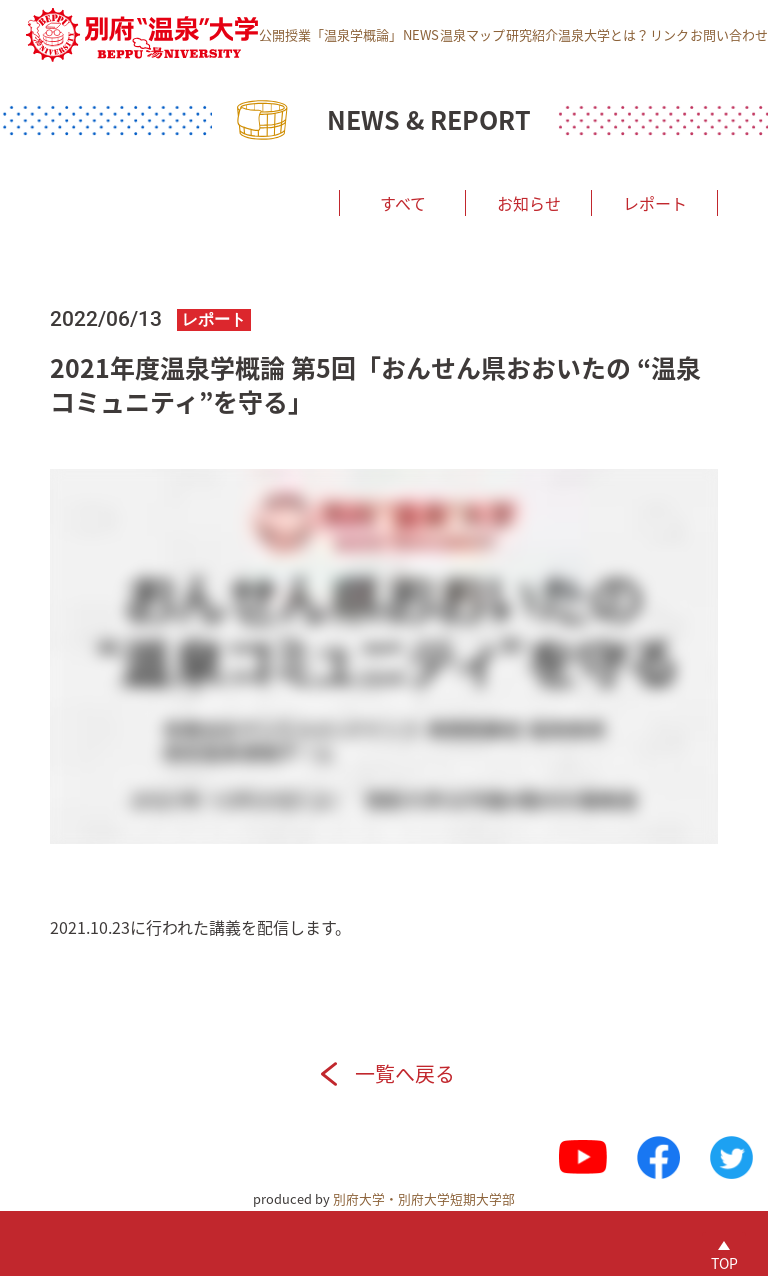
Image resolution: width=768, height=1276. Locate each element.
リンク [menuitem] (669, 34)
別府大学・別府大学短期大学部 (424, 1198)
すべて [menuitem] (403, 203)
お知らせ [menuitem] (529, 203)
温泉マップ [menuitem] (472, 34)
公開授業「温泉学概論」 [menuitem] (330, 34)
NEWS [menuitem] (421, 34)
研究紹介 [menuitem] (532, 34)
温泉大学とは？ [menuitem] (603, 34)
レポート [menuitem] (655, 203)
